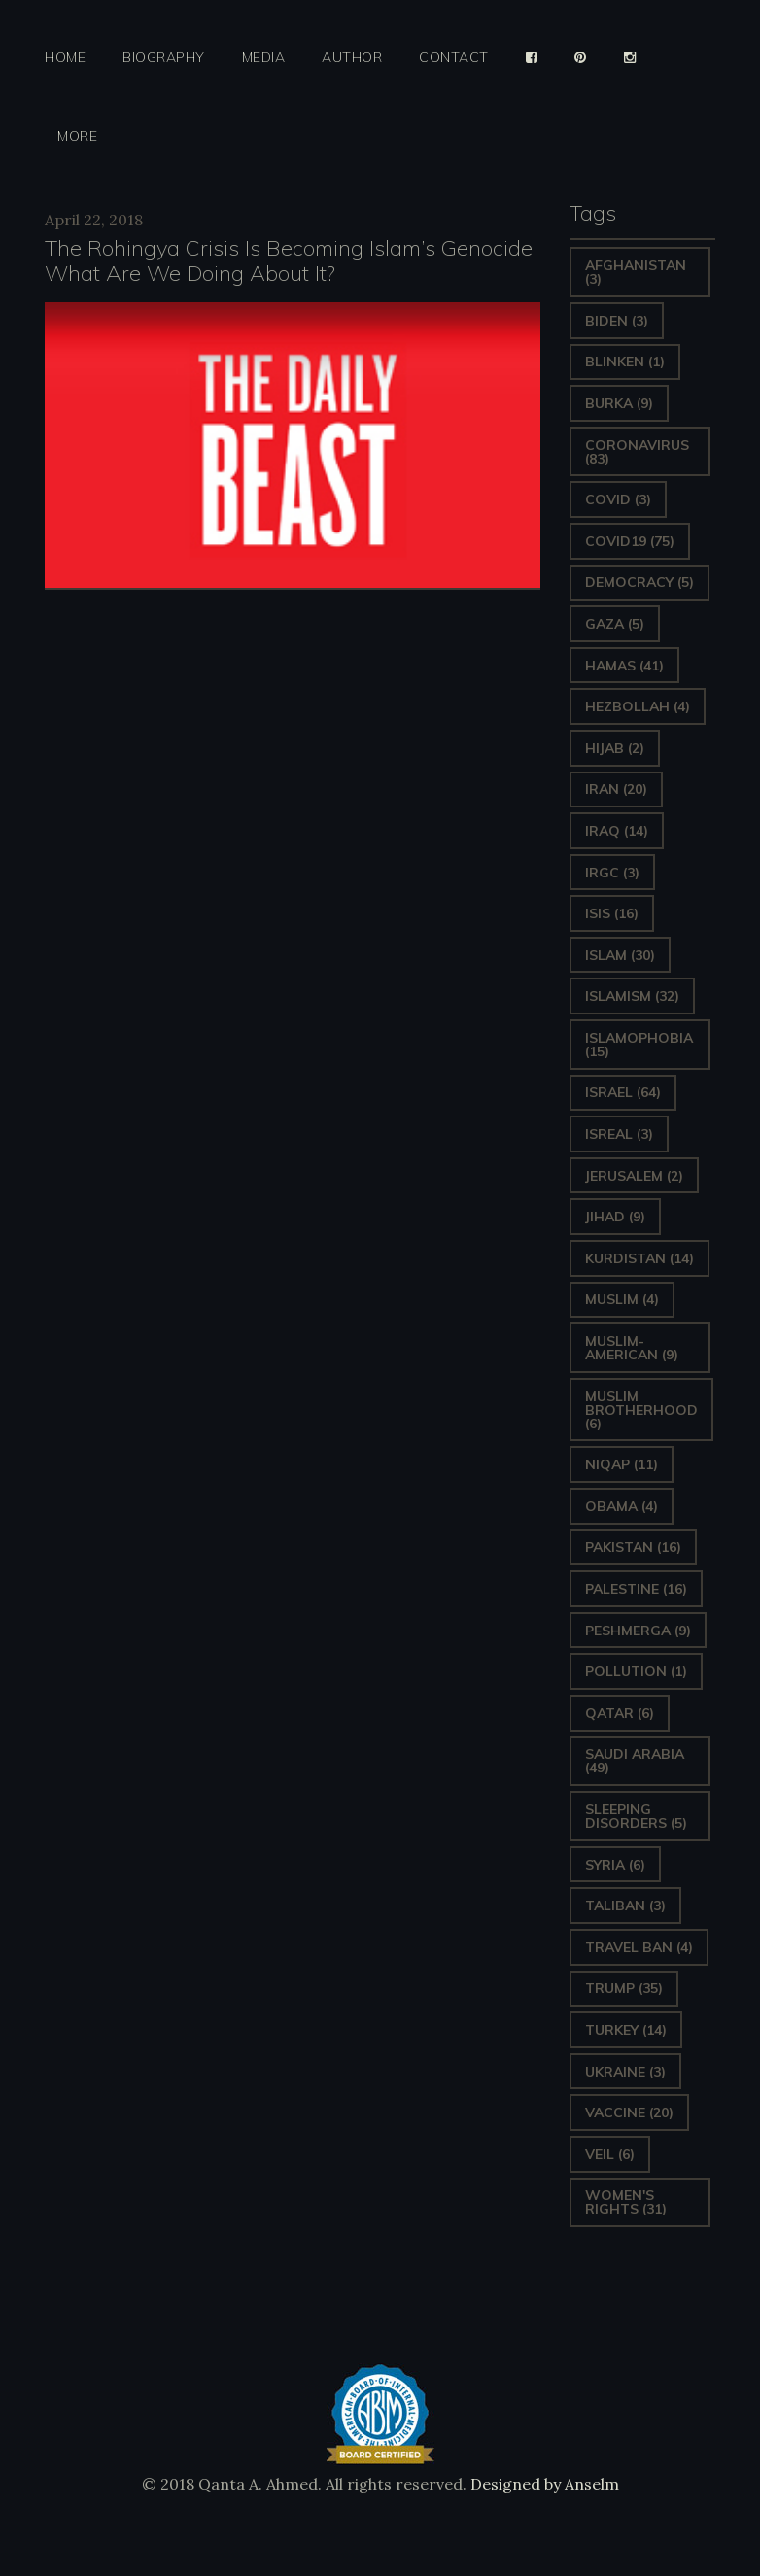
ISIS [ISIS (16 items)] (612, 913)
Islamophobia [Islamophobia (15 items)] (639, 1044)
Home (65, 58)
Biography (163, 58)
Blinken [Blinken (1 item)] (625, 361)
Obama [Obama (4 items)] (621, 1506)
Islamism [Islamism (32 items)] (632, 996)
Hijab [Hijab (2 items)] (614, 748)
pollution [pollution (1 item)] (636, 1671)
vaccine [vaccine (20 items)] (629, 2112)
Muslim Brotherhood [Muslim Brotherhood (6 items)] (641, 1410)
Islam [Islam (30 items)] (620, 955)
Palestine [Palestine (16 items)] (636, 1588)
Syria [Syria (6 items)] (615, 1864)
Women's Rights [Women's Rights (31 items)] (626, 2201)
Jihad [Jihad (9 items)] (615, 1216)
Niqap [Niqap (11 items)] (621, 1464)
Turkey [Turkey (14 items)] (626, 2030)
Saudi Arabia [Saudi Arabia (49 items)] (634, 1760)
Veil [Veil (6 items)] (610, 2154)
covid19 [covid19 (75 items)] (629, 541)
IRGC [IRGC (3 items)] (612, 872)
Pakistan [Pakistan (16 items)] (633, 1547)
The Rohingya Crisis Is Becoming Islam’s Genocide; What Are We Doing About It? (291, 260)
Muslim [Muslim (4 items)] (622, 1299)
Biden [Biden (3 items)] (616, 320)
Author (352, 58)
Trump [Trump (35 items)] (624, 1988)
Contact (454, 58)
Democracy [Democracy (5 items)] (639, 582)
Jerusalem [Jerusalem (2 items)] (634, 1176)
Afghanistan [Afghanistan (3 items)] (635, 272)
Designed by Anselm (542, 2483)
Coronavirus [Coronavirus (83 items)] (637, 451)
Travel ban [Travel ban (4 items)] (639, 1947)
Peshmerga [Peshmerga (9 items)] (638, 1630)
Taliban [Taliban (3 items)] (625, 1905)
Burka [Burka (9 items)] (619, 403)
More (77, 136)
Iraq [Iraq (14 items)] (616, 831)
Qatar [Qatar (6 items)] (619, 1713)
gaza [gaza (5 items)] (614, 624)
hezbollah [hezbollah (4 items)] (637, 706)
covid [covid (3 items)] (618, 499)
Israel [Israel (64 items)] (623, 1092)
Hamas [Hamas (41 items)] (624, 665)
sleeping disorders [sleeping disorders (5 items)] (636, 1816)
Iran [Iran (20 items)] (616, 789)
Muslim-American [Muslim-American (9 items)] (631, 1347)
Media (264, 58)
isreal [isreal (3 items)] (619, 1134)
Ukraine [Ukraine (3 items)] (625, 2071)
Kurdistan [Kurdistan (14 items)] (639, 1258)
